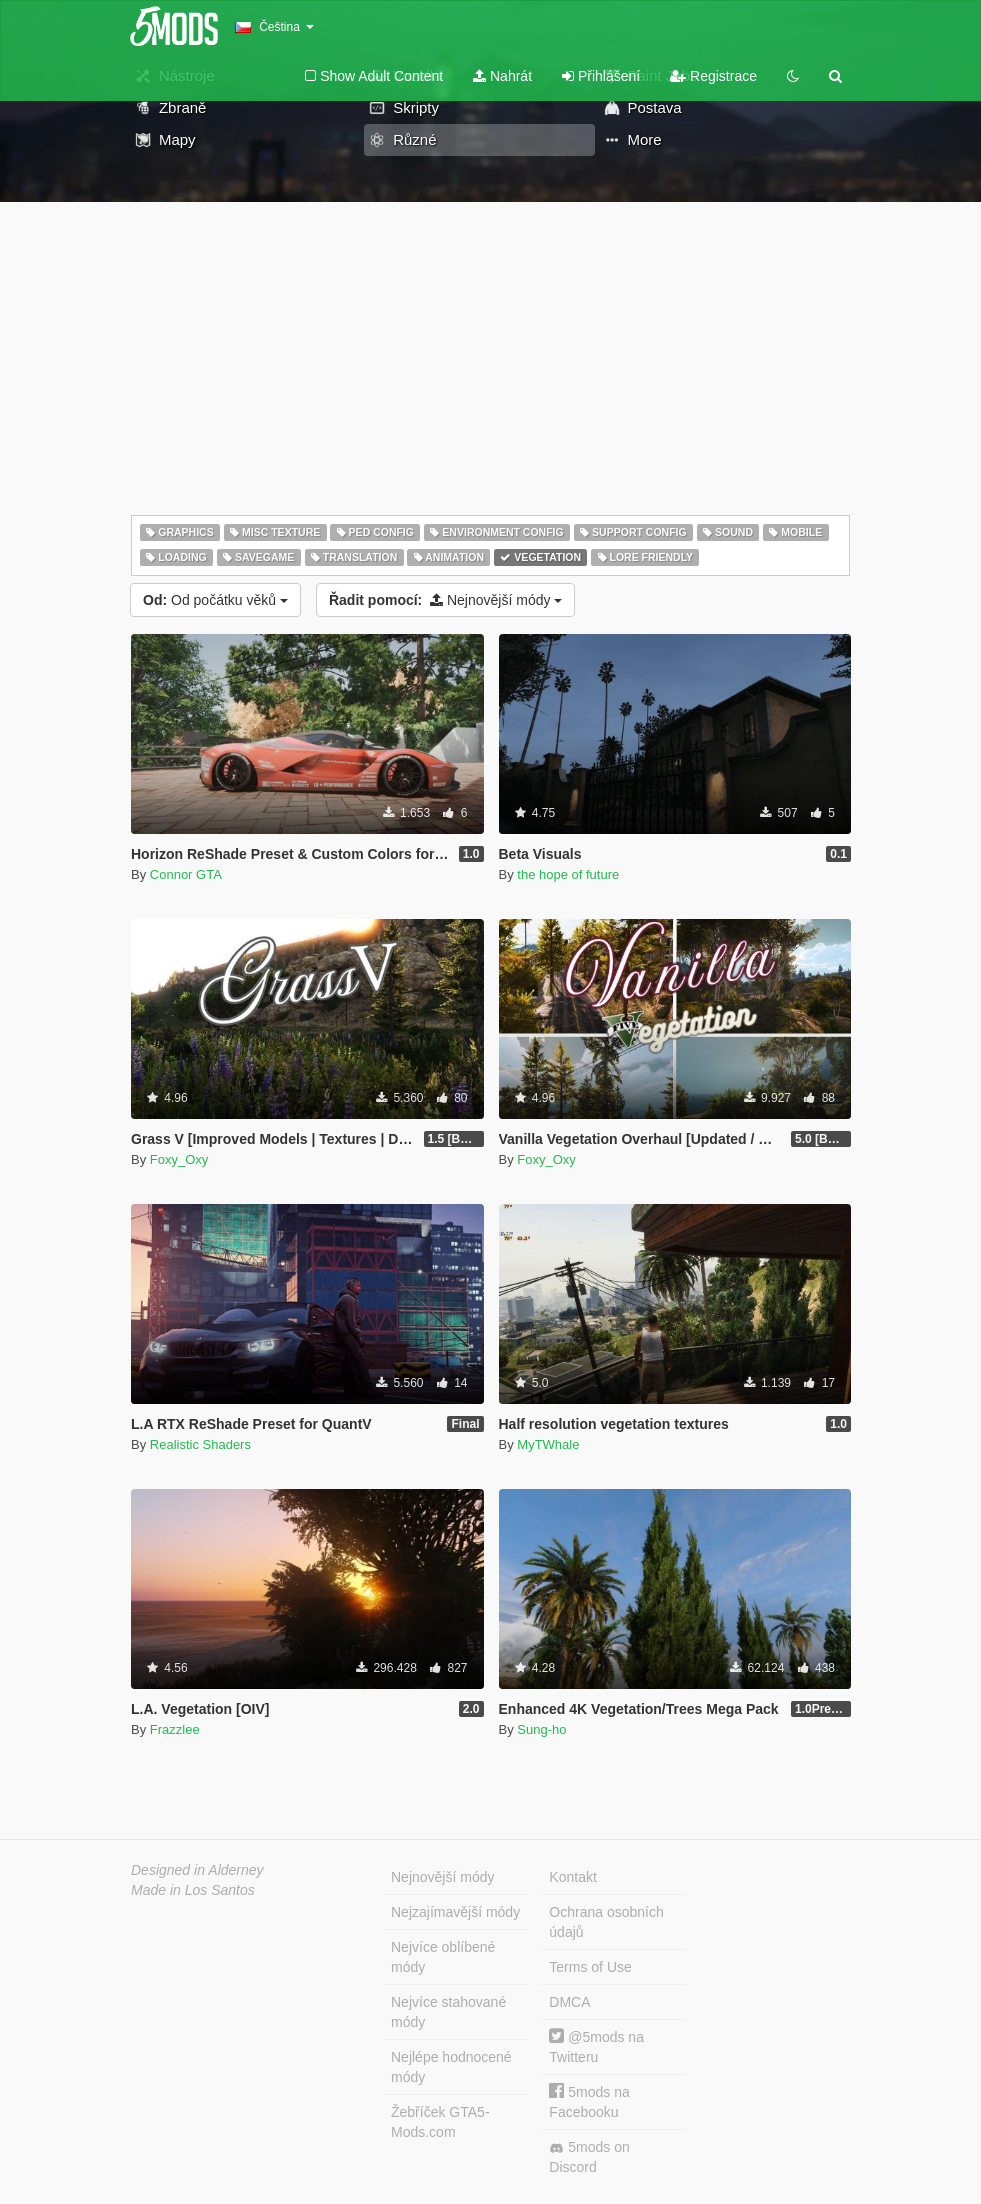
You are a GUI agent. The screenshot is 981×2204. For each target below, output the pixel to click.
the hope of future (568, 874)
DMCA (569, 2002)
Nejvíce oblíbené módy (443, 1957)
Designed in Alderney (197, 1870)
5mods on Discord (589, 2157)
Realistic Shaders (200, 1444)
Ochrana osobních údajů (606, 1922)
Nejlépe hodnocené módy (451, 2067)
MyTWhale (548, 1444)
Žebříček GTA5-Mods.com (440, 2122)
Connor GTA (186, 874)
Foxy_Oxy (179, 1159)
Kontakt (572, 1877)
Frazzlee (175, 1729)
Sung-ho (541, 1729)
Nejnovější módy (445, 600)
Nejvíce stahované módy (448, 2012)
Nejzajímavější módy (455, 1912)
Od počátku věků (215, 600)
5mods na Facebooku (589, 2101)
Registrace (713, 76)
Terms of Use (590, 1967)
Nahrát (502, 76)
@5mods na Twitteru (596, 2046)
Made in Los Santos (193, 1890)
